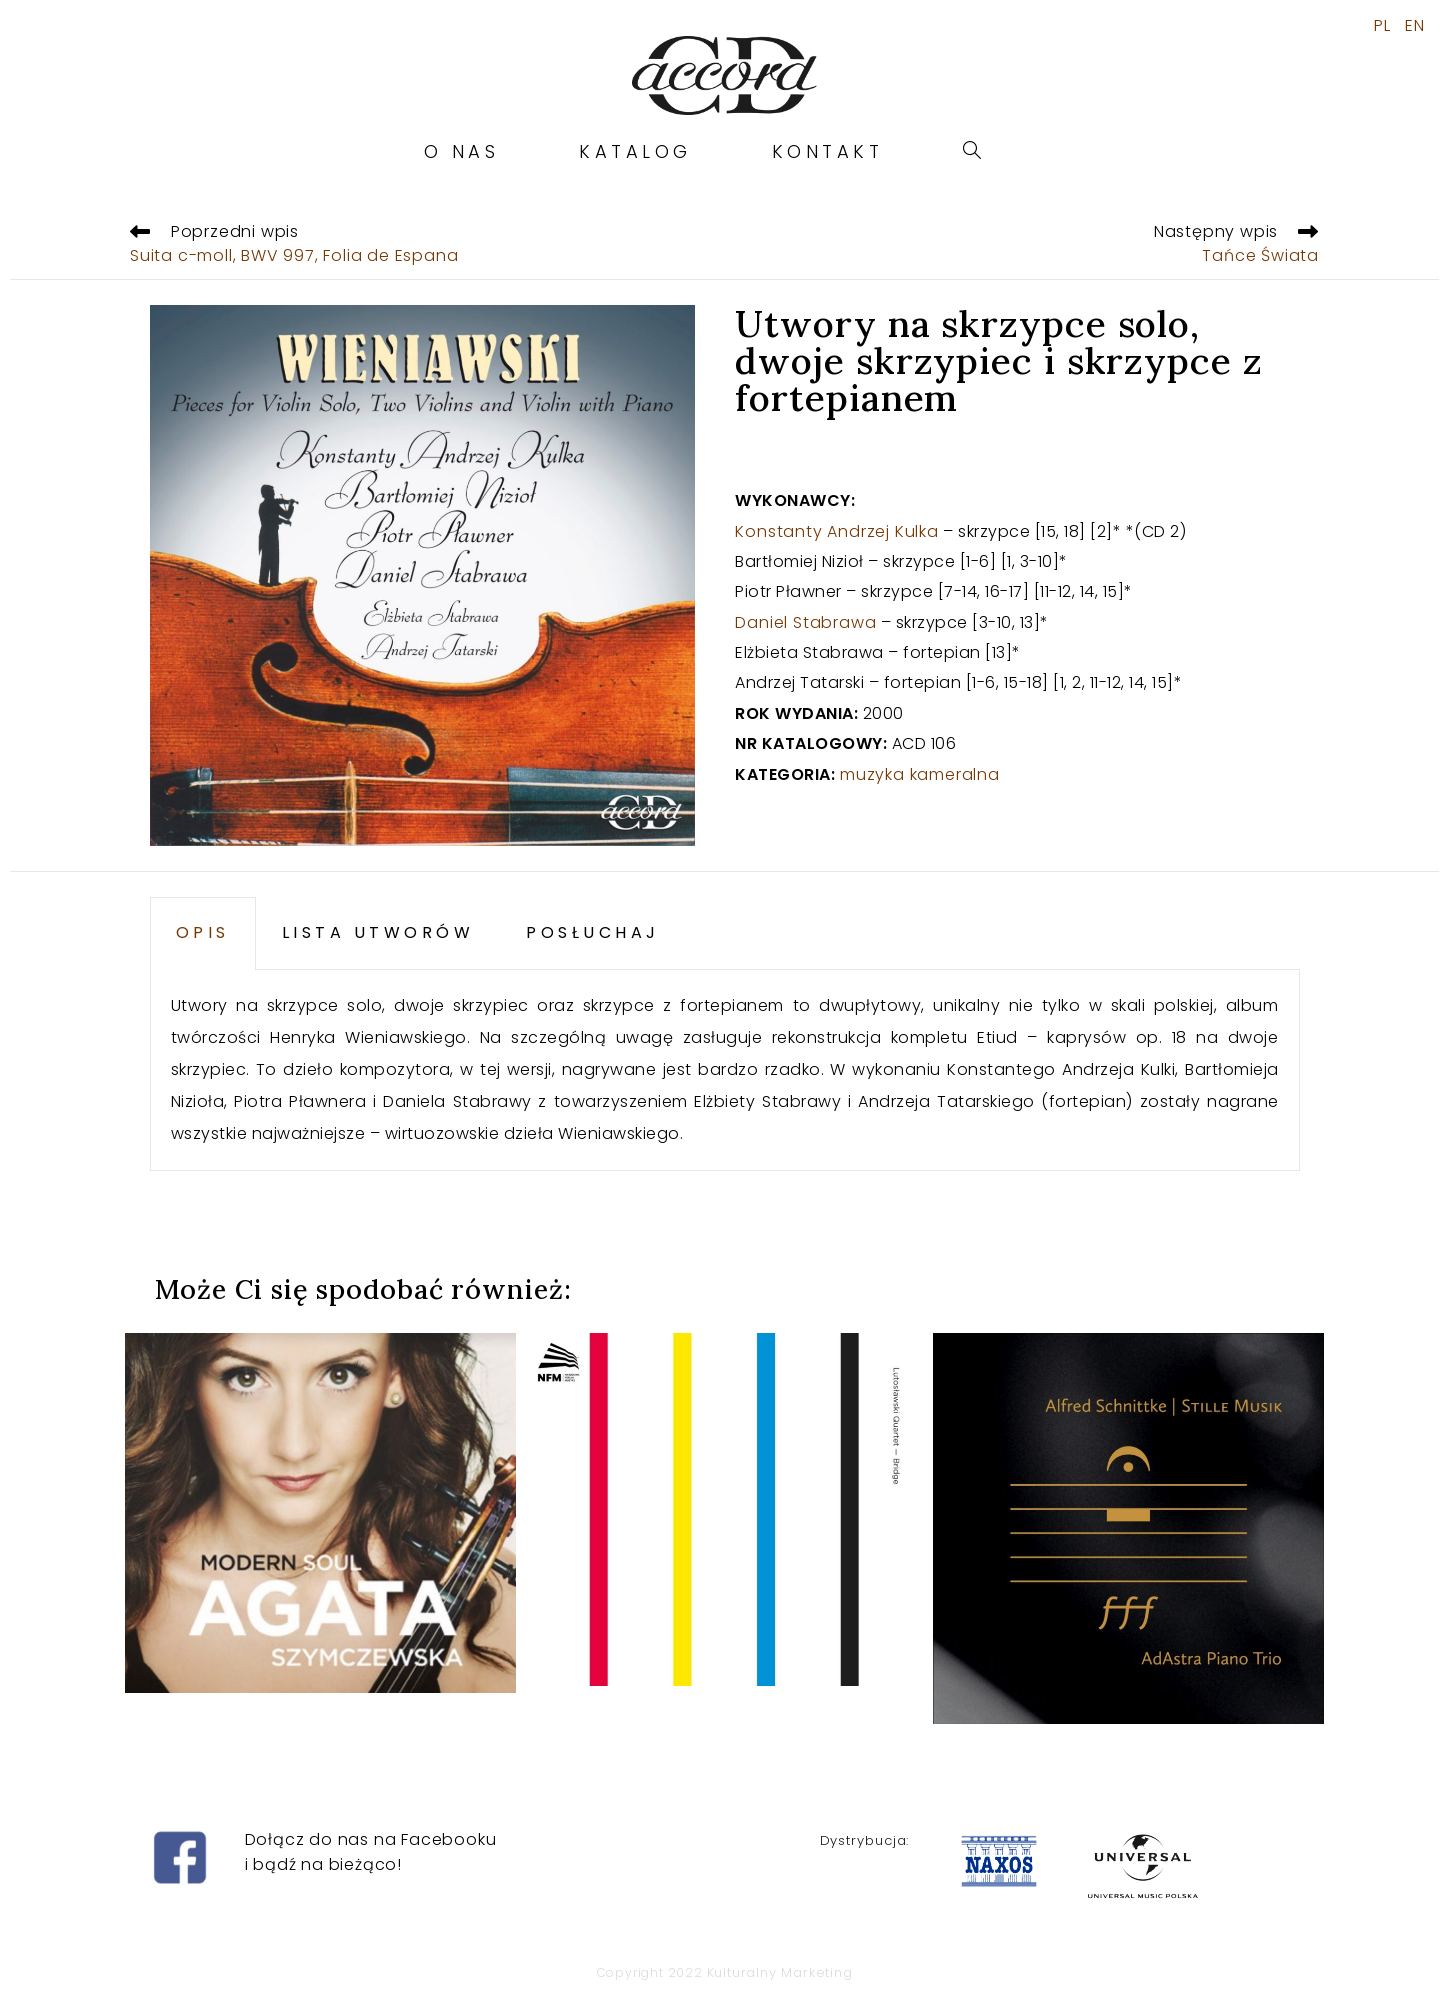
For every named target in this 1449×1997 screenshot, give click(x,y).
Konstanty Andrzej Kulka (836, 531)
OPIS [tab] (203, 932)
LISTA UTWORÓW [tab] (378, 932)
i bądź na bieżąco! (323, 1864)
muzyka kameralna (920, 774)
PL (1382, 26)
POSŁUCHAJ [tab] (593, 932)
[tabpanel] (725, 1070)
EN (1415, 26)
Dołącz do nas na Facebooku (371, 1839)
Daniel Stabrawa (805, 622)
